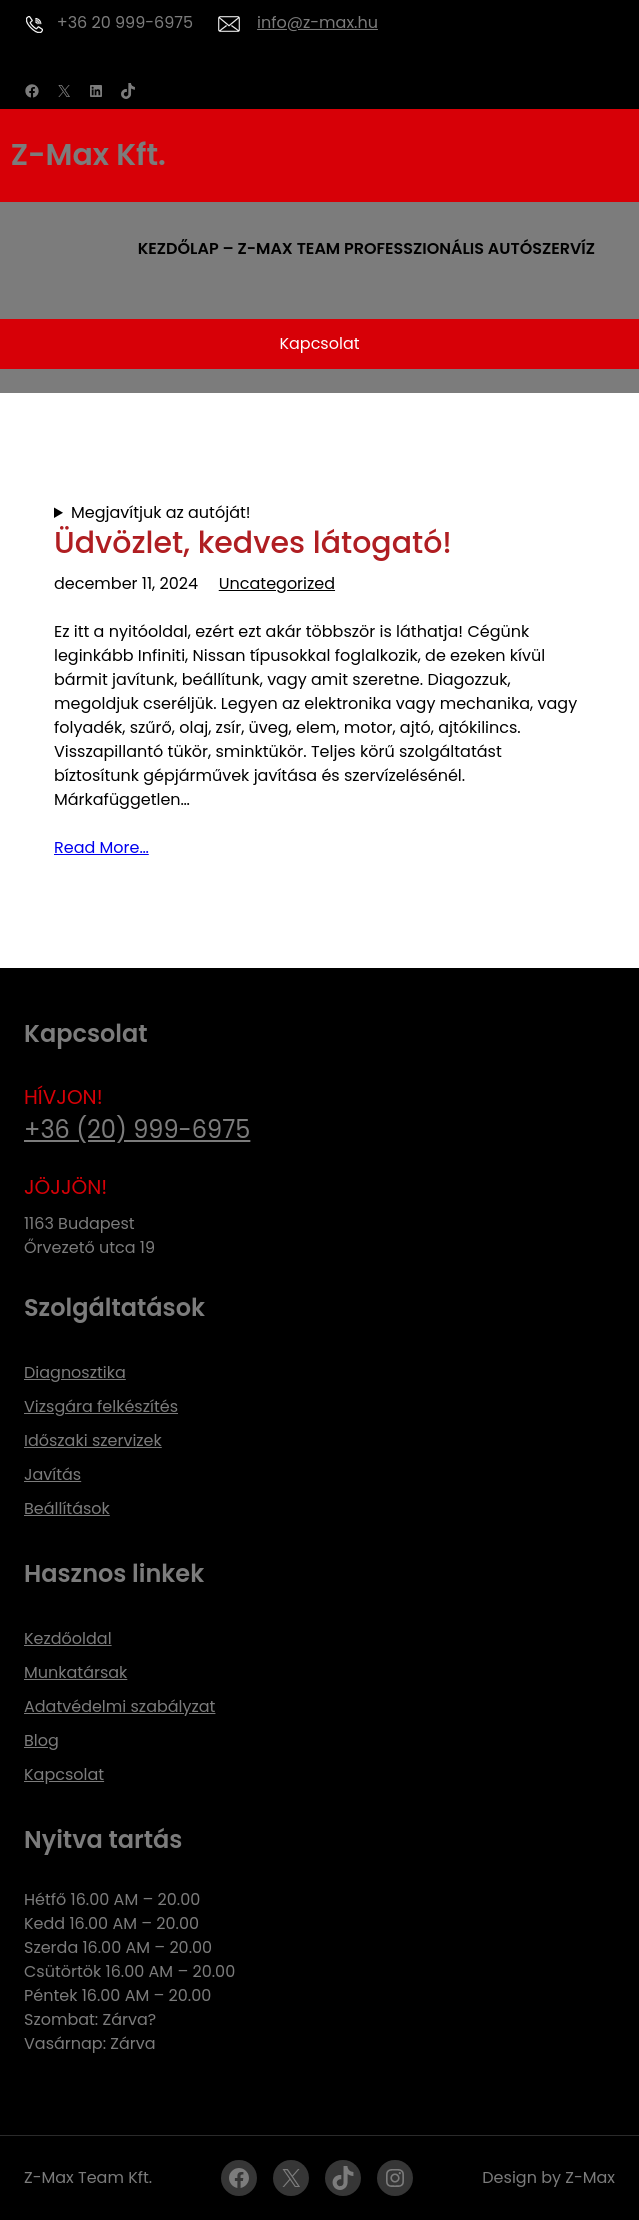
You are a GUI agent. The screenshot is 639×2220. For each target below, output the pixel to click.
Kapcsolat (319, 343)
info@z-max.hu (317, 22)
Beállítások (67, 1508)
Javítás (52, 1474)
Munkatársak (75, 1672)
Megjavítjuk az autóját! (161, 512)
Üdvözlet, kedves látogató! (253, 543)
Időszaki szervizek (93, 1440)
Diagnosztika (75, 1372)
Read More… (101, 847)
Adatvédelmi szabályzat (119, 1706)
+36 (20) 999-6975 (137, 1129)
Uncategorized (277, 583)
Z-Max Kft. (88, 155)
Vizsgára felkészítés (101, 1406)
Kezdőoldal (68, 1638)
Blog (41, 1740)
